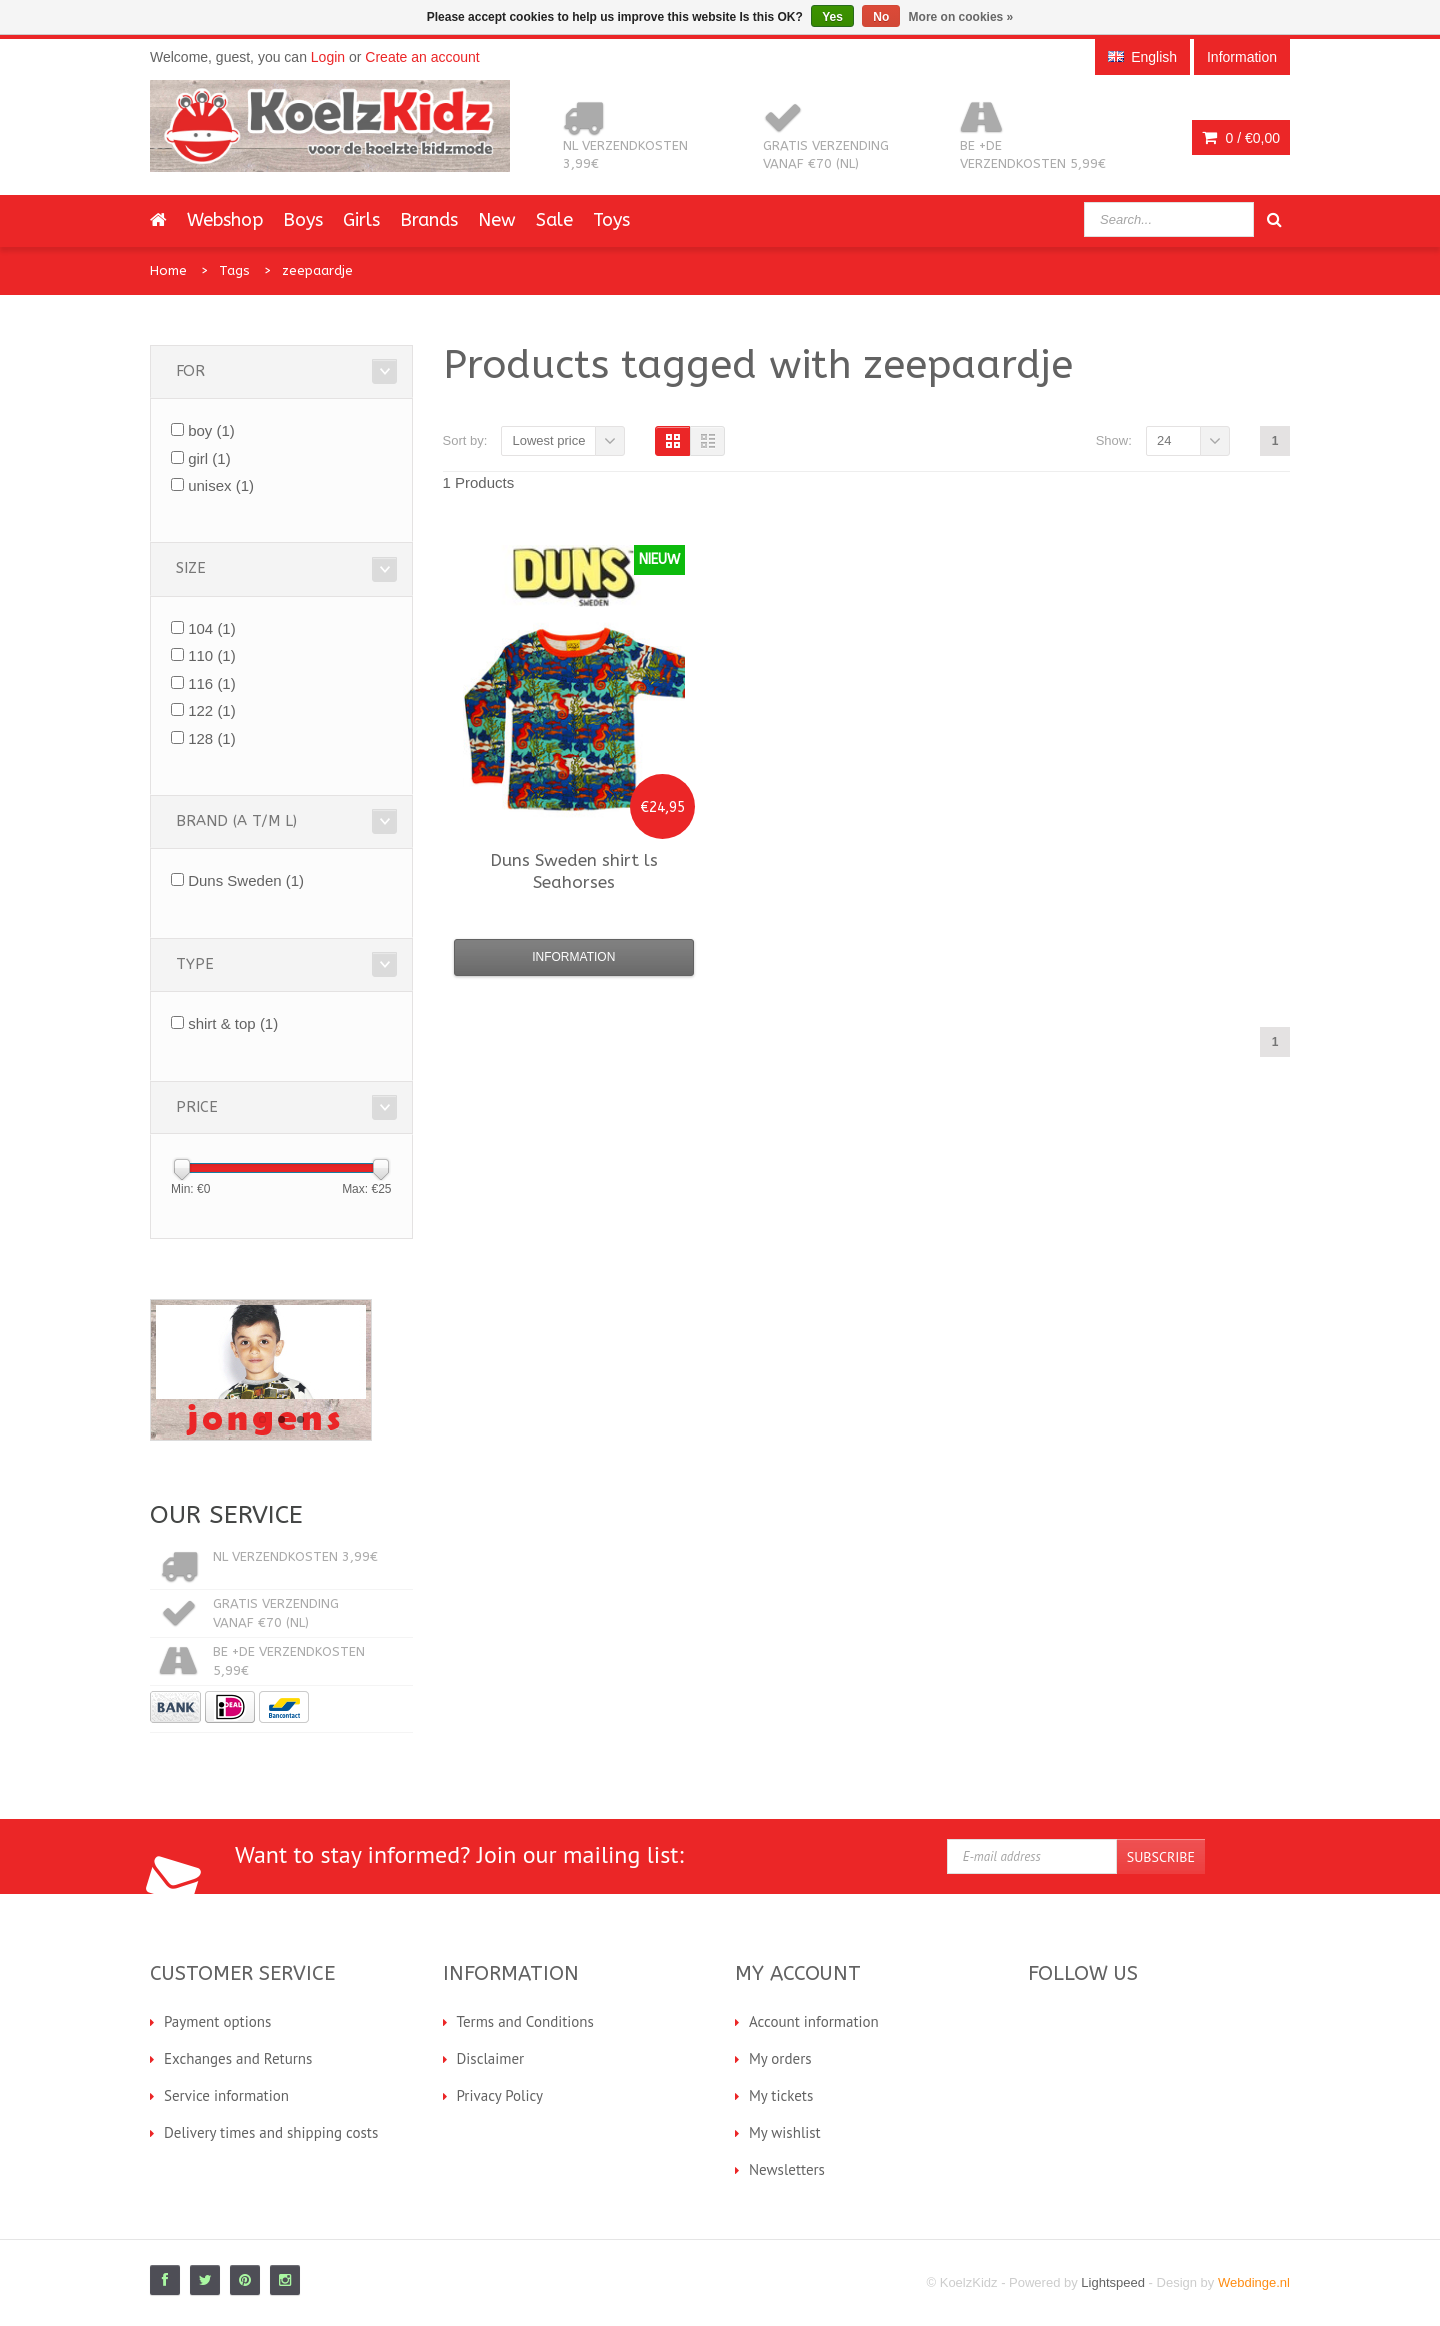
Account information (814, 2021)
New (497, 220)
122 (212, 710)
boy (211, 430)
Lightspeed (1113, 2282)
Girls (361, 220)
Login (328, 57)
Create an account (422, 57)
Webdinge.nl (1254, 2282)
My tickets (781, 2095)
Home (168, 270)
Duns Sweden (246, 880)
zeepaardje (317, 270)
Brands (429, 220)
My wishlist (785, 2132)
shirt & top (233, 1023)
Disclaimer (491, 2058)
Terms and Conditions (525, 2021)
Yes (832, 17)
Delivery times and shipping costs (271, 2132)
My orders (780, 2058)
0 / (1241, 138)
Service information (226, 2095)
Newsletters (787, 2169)
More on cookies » (961, 17)
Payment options (217, 2021)
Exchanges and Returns (238, 2058)
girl (209, 458)
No (881, 17)
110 (212, 655)
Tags (234, 270)
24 (1164, 440)
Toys (611, 220)
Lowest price (548, 440)
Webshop (225, 220)
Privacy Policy (500, 2095)
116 (212, 683)
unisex (221, 485)
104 (212, 628)
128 (212, 738)
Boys (303, 220)
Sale (554, 220)
